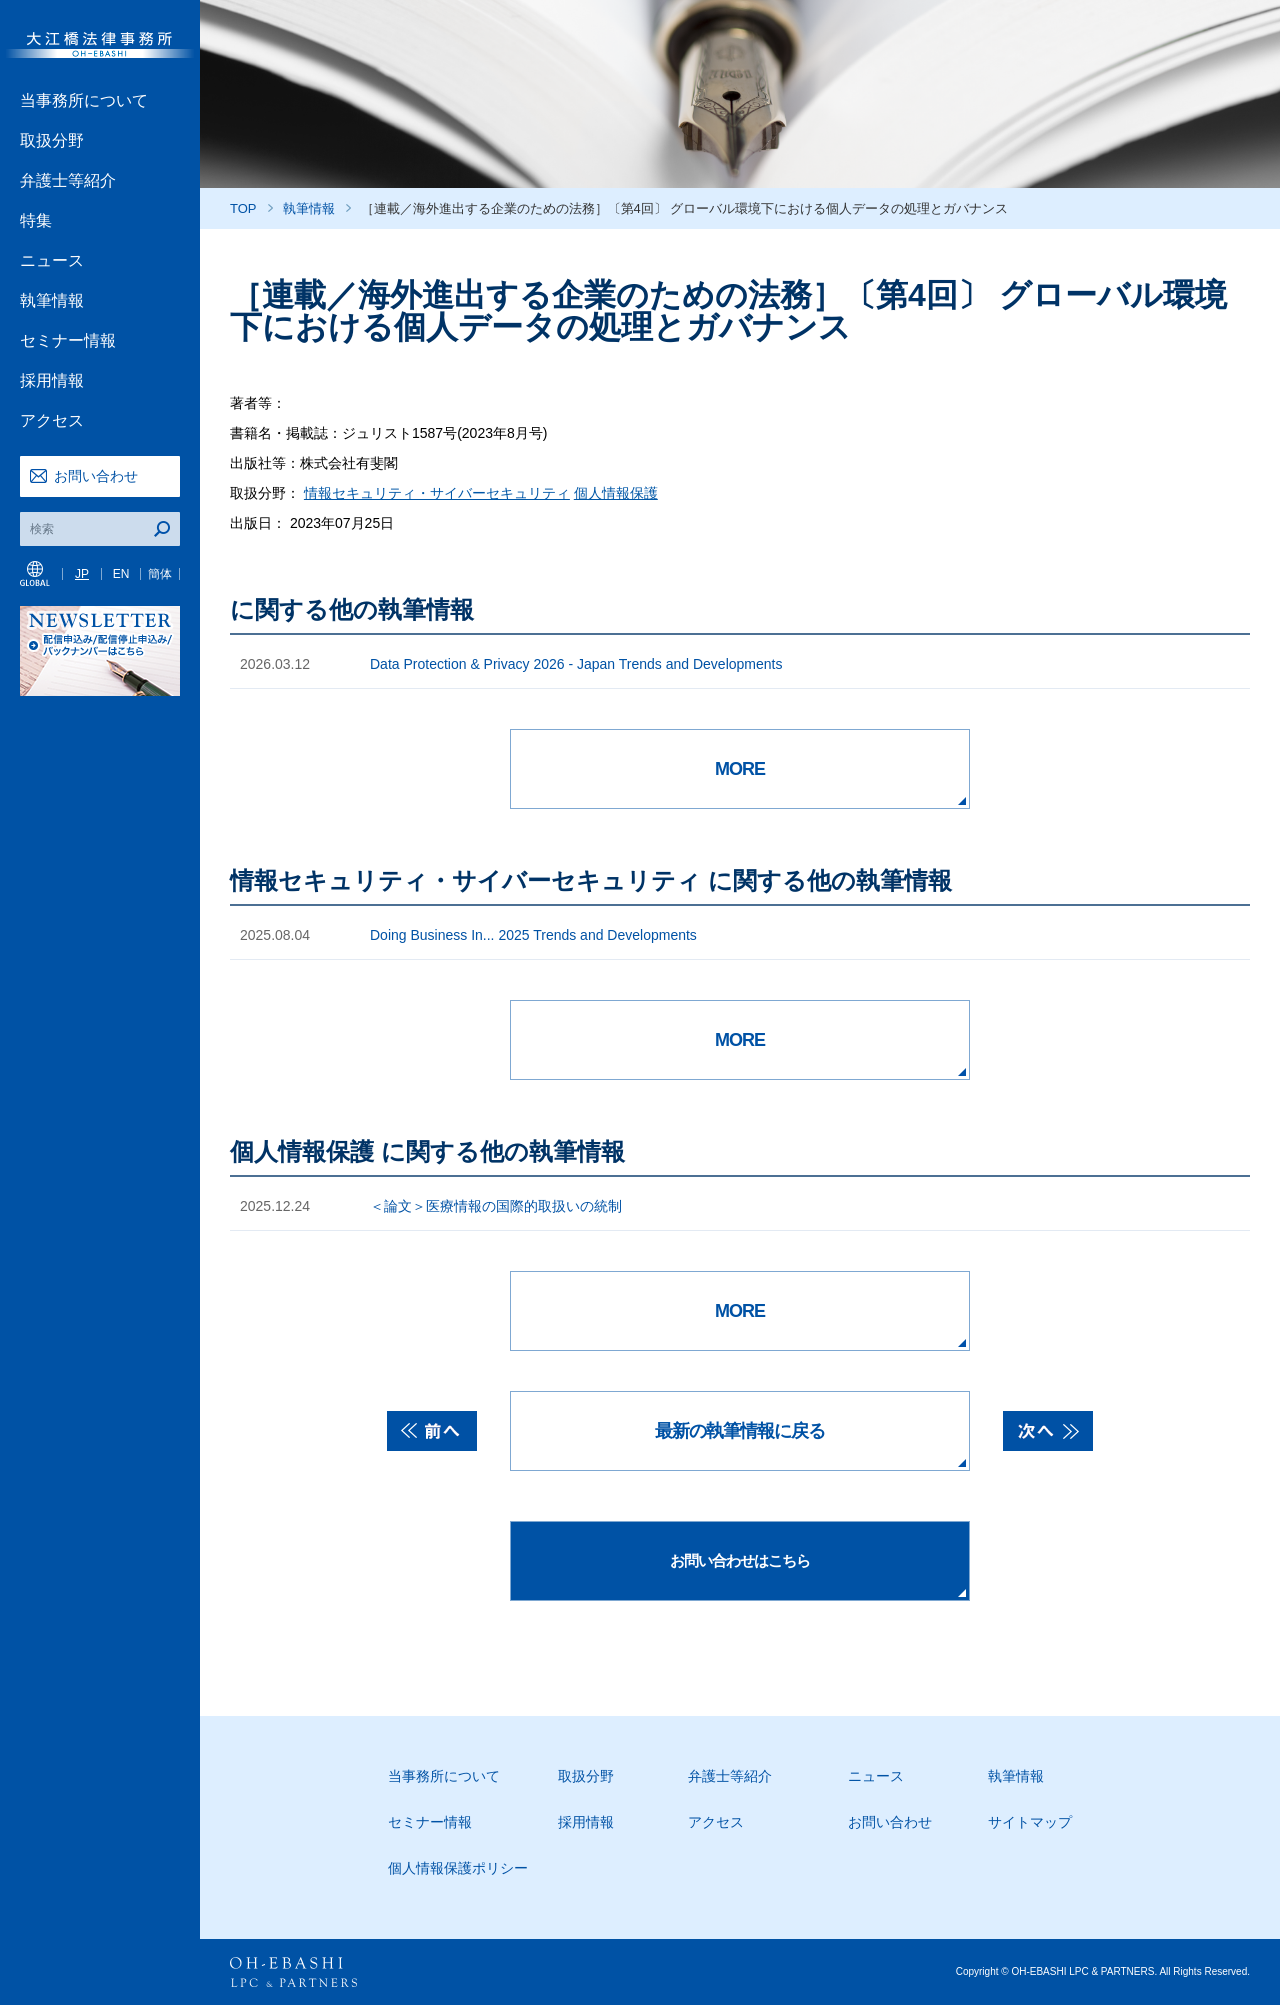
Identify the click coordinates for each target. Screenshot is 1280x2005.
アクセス (52, 420)
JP (82, 574)
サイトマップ (1030, 1822)
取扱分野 (52, 140)
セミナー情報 (68, 340)
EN (121, 574)
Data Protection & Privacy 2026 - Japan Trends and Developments (576, 664)
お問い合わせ (96, 476)
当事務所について (84, 100)
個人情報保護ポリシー (458, 1868)
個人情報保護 (616, 493)
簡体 (160, 574)
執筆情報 (52, 300)
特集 (36, 220)
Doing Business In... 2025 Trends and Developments (533, 935)
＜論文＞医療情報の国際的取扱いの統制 (496, 1206)
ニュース (52, 260)
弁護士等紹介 (68, 180)
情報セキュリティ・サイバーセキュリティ (437, 493)
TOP (243, 208)
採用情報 (52, 380)
